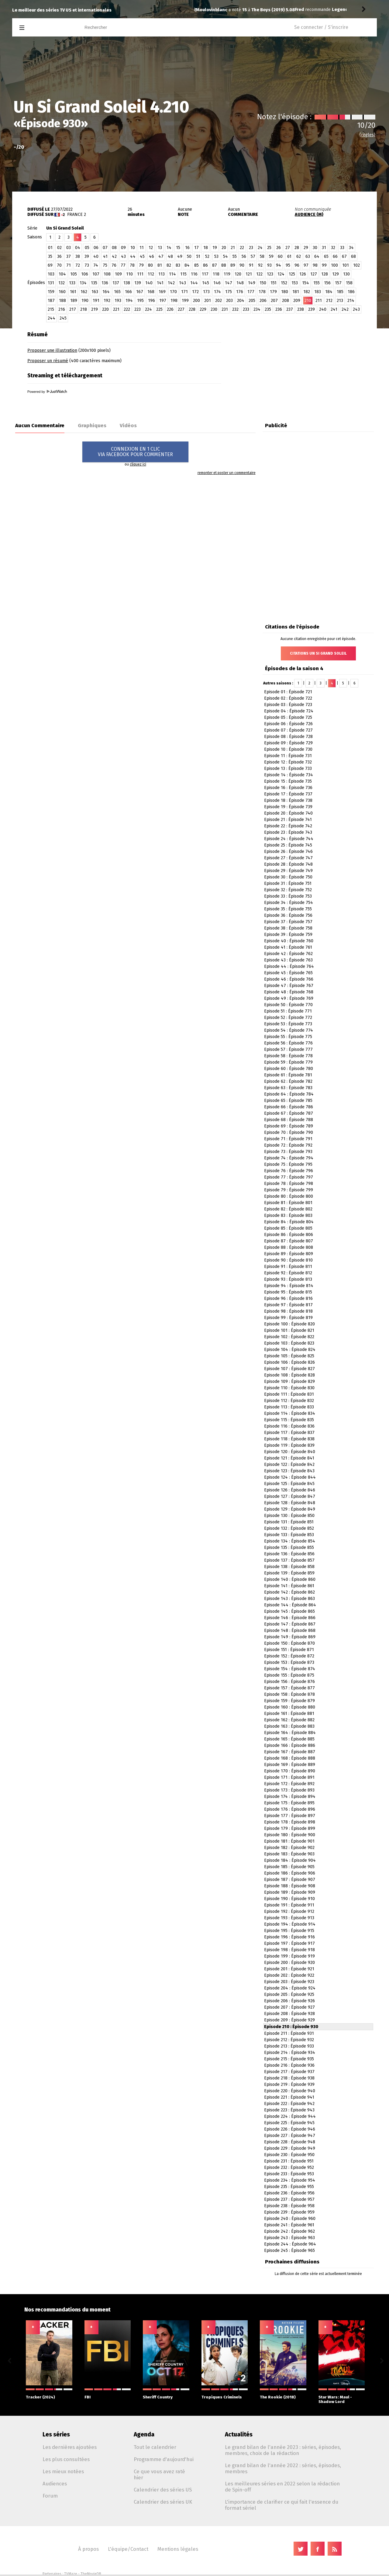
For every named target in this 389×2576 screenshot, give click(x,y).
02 (59, 247)
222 (127, 309)
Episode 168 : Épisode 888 (289, 1758)
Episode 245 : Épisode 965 (289, 2250)
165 (117, 291)
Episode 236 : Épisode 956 (289, 2193)
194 (129, 300)
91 (251, 265)
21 (233, 247)
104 (62, 274)
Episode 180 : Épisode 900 (289, 1834)
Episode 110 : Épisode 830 (289, 1387)
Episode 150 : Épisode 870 (289, 1643)
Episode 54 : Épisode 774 (288, 1030)
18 (205, 247)
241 (334, 309)
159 (51, 291)
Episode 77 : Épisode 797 (288, 1177)
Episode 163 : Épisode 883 (289, 1726)
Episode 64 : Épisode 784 (289, 1094)
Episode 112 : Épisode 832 (289, 1400)
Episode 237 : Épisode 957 (289, 2199)
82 (169, 265)
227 (181, 309)
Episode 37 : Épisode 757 (288, 921)
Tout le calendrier (155, 2447)
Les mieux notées (63, 2471)
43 (123, 256)
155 (316, 283)
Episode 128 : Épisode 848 (289, 1502)
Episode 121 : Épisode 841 (289, 1458)
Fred (200, 9)
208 (285, 300)
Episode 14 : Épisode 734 (288, 774)
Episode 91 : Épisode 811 (288, 1266)
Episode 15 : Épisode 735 (288, 781)
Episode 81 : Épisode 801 (288, 1202)
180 (284, 291)
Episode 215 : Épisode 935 (289, 2059)
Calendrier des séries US (163, 2490)
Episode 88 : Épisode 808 (288, 1247)
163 (94, 291)
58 (262, 256)
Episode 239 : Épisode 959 (289, 2212)
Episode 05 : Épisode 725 (288, 717)
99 (324, 265)
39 (86, 256)
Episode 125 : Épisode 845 (289, 1483)
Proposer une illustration (52, 350)
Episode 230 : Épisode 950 (289, 2154)
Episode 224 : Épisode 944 (290, 2116)
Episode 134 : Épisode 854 (289, 1541)
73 (86, 265)
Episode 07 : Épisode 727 (288, 730)
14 (169, 247)
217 (72, 309)
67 (344, 256)
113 (161, 274)
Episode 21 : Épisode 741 (288, 819)
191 (96, 300)
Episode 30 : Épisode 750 (288, 877)
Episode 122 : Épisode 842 (289, 1464)
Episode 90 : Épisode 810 (288, 1260)
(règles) (367, 134)
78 (132, 265)
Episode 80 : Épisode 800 (288, 1196)
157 (338, 283)
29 (306, 247)
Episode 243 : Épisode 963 (289, 2237)
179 (273, 291)
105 (73, 274)
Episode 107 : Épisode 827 (289, 1368)
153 (294, 283)
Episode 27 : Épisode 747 (288, 857)
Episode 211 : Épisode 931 (289, 2033)
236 (278, 309)
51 (198, 256)
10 (132, 247)
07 (105, 247)
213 (340, 300)
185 (340, 291)
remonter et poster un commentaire (227, 473)
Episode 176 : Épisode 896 (289, 1809)
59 (271, 256)
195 (140, 300)
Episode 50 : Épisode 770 (288, 1004)
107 (95, 274)
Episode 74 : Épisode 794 (288, 1158)
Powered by (47, 391)
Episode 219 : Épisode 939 (289, 2084)
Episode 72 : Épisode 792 (288, 1145)
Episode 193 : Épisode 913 (289, 1917)
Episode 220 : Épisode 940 (289, 2090)
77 (123, 265)
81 (159, 265)
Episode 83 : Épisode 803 (288, 1215)
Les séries (56, 2434)
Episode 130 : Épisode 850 (289, 1515)
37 (68, 256)
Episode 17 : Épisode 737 (288, 794)
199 (185, 300)
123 (270, 274)
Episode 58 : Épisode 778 (288, 1055)
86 (205, 265)
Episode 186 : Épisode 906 (289, 1873)
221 (116, 309)
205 (252, 300)
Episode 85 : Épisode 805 (288, 1228)
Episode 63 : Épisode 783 (288, 1087)
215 (51, 309)
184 (328, 291)
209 (296, 300)
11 (141, 247)
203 (229, 300)
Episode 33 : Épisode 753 (288, 896)
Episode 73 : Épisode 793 (288, 1151)
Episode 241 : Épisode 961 (289, 2225)
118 (216, 274)
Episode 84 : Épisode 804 (289, 1221)
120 (238, 274)
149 (251, 283)
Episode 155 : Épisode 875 (289, 1675)
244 (51, 318)
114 (172, 274)
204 (240, 300)
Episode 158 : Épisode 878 (289, 1694)
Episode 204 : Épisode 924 (289, 1988)
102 (356, 265)
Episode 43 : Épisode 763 (288, 960)
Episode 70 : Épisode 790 (288, 1132)
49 (179, 256)
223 (137, 309)
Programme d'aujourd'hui (164, 2459)
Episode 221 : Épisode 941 (289, 2097)
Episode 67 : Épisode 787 (288, 1113)
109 (118, 274)
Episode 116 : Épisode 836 (289, 1426)
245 (63, 318)
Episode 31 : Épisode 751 (288, 883)
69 (50, 265)
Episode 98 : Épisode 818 (288, 1311)
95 (288, 265)
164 (106, 291)
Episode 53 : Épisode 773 (288, 1024)
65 (326, 256)
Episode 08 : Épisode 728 (288, 736)
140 (149, 283)
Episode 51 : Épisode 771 (288, 1011)
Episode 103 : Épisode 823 (289, 1343)
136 (105, 283)
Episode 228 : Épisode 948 (289, 2142)
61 (289, 256)
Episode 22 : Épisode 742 (288, 826)
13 (160, 247)
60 (280, 256)
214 (350, 300)
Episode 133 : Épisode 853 (289, 1534)
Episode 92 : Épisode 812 (288, 1273)
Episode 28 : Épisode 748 (288, 864)
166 (128, 291)
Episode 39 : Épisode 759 (288, 934)
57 (253, 256)
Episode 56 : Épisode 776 (288, 1043)
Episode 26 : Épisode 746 (288, 851)
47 (161, 256)
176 (239, 291)
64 (316, 256)
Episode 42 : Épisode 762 (288, 953)
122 (259, 274)
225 (159, 309)
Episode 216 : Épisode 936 (289, 2065)
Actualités (239, 2434)
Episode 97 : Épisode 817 (288, 1304)
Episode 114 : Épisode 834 (289, 1413)
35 (50, 256)
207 (274, 300)
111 (140, 274)
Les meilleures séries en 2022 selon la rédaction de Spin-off (282, 2487)
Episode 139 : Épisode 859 (289, 1573)
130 (346, 274)
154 (305, 283)
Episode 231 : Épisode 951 (289, 2161)
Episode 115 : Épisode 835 (289, 1419)
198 (173, 300)
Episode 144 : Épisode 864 (290, 1605)
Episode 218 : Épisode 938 (289, 2078)
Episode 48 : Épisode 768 (288, 992)
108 (107, 274)
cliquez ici (138, 464)
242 (345, 309)
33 (342, 247)
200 (196, 300)
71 (68, 265)
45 (142, 256)
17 (196, 247)
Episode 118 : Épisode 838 (289, 1439)
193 (118, 300)
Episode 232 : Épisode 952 (289, 2167)
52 (207, 256)
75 (105, 265)
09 (123, 247)
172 (195, 291)
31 (324, 247)
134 (83, 283)
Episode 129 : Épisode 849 (289, 1509)
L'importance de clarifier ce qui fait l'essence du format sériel (281, 2505)
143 (182, 283)
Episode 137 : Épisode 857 (289, 1560)
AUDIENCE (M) (309, 214)
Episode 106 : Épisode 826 (289, 1362)
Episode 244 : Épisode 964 (290, 2244)
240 (322, 309)
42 (114, 256)
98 (315, 265)
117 (205, 274)
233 (246, 309)
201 (207, 300)
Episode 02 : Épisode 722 (288, 698)
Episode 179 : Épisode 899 (289, 1828)
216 (61, 309)
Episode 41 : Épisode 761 (288, 947)
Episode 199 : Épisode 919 (289, 1956)
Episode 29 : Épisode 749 (288, 870)
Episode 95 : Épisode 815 (288, 1292)
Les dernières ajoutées (70, 2447)
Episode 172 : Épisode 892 (289, 1783)
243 (356, 309)
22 (242, 247)
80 (150, 265)
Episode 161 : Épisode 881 (289, 1713)
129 (335, 274)
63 (307, 256)
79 (141, 265)
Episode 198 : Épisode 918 (289, 1949)
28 (296, 247)
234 (256, 309)
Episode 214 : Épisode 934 (289, 2052)
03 (68, 247)
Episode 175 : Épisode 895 (289, 1803)
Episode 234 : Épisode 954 (289, 2180)
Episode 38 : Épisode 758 (288, 928)
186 (351, 291)
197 (162, 300)
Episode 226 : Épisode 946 (289, 2129)
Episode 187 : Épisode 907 (289, 1879)
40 (95, 256)
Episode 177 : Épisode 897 (289, 1815)
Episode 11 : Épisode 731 (288, 755)
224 (148, 309)
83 (178, 265)
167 (139, 291)
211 (318, 300)
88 (223, 265)
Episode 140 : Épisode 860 (289, 1579)
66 (335, 256)
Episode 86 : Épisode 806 (288, 1234)
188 (62, 300)
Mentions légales (177, 2549)
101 (345, 265)
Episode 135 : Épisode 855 (289, 1547)
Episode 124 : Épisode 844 (290, 1477)
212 (329, 300)
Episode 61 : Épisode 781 (288, 1075)
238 (300, 309)
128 (324, 274)
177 (250, 291)
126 (302, 274)
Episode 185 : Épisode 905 (289, 1866)
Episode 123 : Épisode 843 (289, 1470)
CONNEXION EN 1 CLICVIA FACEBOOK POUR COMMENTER (135, 451)
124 (280, 274)
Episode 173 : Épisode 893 (289, 1790)
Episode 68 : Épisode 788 (288, 1119)
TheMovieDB (91, 2574)
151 (273, 283)
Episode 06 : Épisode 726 (288, 723)
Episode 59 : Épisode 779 (288, 1062)
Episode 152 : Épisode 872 (289, 1656)
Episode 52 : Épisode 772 (288, 1017)
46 (151, 256)
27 (287, 247)
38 (77, 256)
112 (151, 274)
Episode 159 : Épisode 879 (289, 1700)
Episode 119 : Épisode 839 (289, 1445)
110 (129, 274)
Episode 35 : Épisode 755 (288, 909)
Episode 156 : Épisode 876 (289, 1681)
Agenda (144, 2434)
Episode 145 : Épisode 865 (289, 1611)
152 (284, 283)
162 (84, 291)
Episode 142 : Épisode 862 (289, 1592)
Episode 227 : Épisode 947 (289, 2135)
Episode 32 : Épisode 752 (288, 889)
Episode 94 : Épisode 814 (288, 1285)
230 (214, 309)
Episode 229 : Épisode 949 (289, 2148)
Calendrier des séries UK (163, 2502)
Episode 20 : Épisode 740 (288, 813)
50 (189, 256)
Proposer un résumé (47, 360)
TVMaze (70, 2574)
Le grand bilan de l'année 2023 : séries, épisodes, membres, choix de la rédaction (283, 2450)
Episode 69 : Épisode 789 (288, 1126)
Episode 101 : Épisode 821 (289, 1330)
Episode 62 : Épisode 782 (288, 1081)
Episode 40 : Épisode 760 (288, 940)
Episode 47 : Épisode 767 (288, 985)
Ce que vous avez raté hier (159, 2474)
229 (203, 309)
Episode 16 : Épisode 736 (288, 787)
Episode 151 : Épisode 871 (289, 1649)
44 (133, 256)
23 (251, 247)
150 (263, 283)
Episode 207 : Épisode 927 (289, 2007)
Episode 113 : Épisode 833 (289, 1407)
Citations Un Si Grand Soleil (318, 653)
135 (94, 283)
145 (205, 283)
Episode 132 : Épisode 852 (289, 1528)
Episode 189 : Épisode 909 (289, 1892)
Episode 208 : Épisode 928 (289, 2013)
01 (50, 247)
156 (327, 283)
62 (298, 256)
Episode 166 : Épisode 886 (289, 1745)
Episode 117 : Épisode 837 (289, 1432)
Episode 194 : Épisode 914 (289, 1924)
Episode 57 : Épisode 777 (288, 1049)
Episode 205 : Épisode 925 (289, 1994)
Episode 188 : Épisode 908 (289, 1886)
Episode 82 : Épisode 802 (288, 1209)
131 (51, 283)
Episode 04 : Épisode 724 (288, 711)
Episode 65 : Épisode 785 (288, 1100)
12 (151, 247)
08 (114, 247)
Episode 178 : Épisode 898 (289, 1822)
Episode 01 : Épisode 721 (288, 691)
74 (95, 265)
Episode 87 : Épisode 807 (288, 1241)
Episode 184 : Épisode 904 (290, 1860)
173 (206, 291)
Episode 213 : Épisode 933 (289, 2046)
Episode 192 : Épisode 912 (289, 1911)
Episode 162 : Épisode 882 (289, 1720)
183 (317, 291)
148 (240, 283)
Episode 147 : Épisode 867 (289, 1624)
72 (77, 265)
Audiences (55, 2484)
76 (114, 265)
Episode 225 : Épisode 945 (289, 2122)
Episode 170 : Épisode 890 (289, 1771)
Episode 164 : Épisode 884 (290, 1732)
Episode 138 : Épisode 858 (289, 1566)
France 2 (76, 214)
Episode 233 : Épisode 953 (289, 2173)
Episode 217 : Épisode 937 (289, 2071)
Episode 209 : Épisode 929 (289, 2020)
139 (137, 283)
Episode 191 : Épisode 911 (289, 1905)
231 (225, 309)
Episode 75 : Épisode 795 (288, 1164)
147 (228, 283)
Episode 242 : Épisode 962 (289, 2231)
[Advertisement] (306, 366)
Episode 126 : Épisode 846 (289, 1490)
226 (170, 309)
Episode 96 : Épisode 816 (288, 1298)
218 (83, 309)
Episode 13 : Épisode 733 (288, 768)
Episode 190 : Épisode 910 (289, 1898)
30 (315, 247)
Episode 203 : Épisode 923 (289, 1981)
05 (87, 247)
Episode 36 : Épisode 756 (288, 915)
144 (194, 283)
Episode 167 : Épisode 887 (289, 1751)
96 (296, 265)
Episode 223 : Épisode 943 (289, 2110)
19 (214, 247)
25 (269, 247)
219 (94, 309)
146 (217, 283)
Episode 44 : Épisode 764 (289, 966)
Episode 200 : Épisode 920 (289, 1962)
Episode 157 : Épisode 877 (289, 1688)
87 (214, 265)
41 (105, 256)
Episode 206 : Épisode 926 (289, 2000)
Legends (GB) (247, 9)
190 (84, 300)
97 (306, 265)
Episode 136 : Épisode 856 (289, 1553)
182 (306, 291)
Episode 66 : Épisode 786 (288, 1107)
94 (278, 265)
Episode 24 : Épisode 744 (288, 838)
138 (126, 283)
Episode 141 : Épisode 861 (289, 1585)
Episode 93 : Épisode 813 (288, 1279)
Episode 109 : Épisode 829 (289, 1381)
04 (77, 247)
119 (227, 274)
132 (61, 283)
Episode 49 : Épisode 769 (288, 998)
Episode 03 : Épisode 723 (288, 704)
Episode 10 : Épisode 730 (288, 749)
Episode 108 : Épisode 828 (289, 1375)
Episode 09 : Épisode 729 (288, 743)
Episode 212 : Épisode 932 (289, 2039)
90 (241, 265)
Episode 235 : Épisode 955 (289, 2186)
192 (107, 300)
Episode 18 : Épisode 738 (288, 800)
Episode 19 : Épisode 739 (288, 806)
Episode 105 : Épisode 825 (289, 1356)
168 (150, 291)
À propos (88, 2549)
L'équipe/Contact (128, 2549)
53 (216, 256)
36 (59, 256)
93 (269, 265)
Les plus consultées (66, 2459)
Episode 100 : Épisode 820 (289, 1324)
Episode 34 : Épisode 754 (288, 902)
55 (234, 256)
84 (187, 265)
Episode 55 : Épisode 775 (288, 1036)
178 (262, 291)
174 (217, 291)
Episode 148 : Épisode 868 (289, 1630)
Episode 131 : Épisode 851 (289, 1522)
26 (278, 247)
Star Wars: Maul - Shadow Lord (341, 2396)
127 (313, 274)
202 (218, 300)
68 (353, 256)
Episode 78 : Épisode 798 (288, 1183)
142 (171, 283)
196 (151, 300)
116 (194, 274)
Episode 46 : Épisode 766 (288, 979)
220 (105, 309)
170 (173, 291)
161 (73, 291)
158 (349, 283)
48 (170, 256)
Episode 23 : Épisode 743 (288, 832)
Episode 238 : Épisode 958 (289, 2205)
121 (249, 274)
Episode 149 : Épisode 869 (289, 1636)
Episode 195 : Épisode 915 (289, 1930)
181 (295, 291)
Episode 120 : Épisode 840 (289, 1451)
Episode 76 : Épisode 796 (288, 1170)
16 (187, 247)
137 (115, 283)
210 (308, 300)
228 (192, 309)
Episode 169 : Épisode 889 (289, 1764)
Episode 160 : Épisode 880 (289, 1707)
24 (260, 247)
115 (183, 274)
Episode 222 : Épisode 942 (289, 2103)
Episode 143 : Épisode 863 (289, 1598)
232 (235, 309)
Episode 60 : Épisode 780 (288, 1068)
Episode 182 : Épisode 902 (289, 1847)
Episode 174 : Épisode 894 (289, 1796)
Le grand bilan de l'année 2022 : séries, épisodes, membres (283, 2468)
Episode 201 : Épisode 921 (289, 1969)
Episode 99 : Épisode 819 (288, 1317)
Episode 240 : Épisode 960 (289, 2218)
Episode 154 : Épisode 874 (289, 1668)
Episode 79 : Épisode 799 (288, 1190)
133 (72, 283)
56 (244, 256)
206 (263, 300)
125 (292, 274)
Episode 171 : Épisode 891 (289, 1777)
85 (196, 265)
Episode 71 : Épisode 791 (288, 1138)
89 (232, 265)
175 (228, 291)
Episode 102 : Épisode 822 (289, 1336)
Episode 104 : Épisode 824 (289, 1349)
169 (162, 291)
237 (289, 309)
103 (51, 274)
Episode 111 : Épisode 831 (289, 1394)
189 (73, 300)
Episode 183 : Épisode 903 (289, 1854)
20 (224, 247)
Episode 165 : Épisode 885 (289, 1739)
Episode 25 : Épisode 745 (288, 845)
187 (51, 300)
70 (59, 265)
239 (311, 309)
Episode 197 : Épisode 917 (289, 1943)
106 (84, 274)
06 (96, 247)
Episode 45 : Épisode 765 (288, 972)
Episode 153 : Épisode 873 (289, 1662)
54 (225, 256)
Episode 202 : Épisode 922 (289, 1975)
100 (334, 265)
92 (260, 265)
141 (160, 283)
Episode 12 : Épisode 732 (288, 762)
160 (62, 291)
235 (268, 309)
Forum (50, 2496)
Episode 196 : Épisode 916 (289, 1937)
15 (178, 247)
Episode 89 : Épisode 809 (288, 1253)
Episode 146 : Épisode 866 (289, 1617)
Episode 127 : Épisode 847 (289, 1496)
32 (333, 247)
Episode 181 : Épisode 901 (289, 1841)
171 (184, 291)
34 (351, 247)
